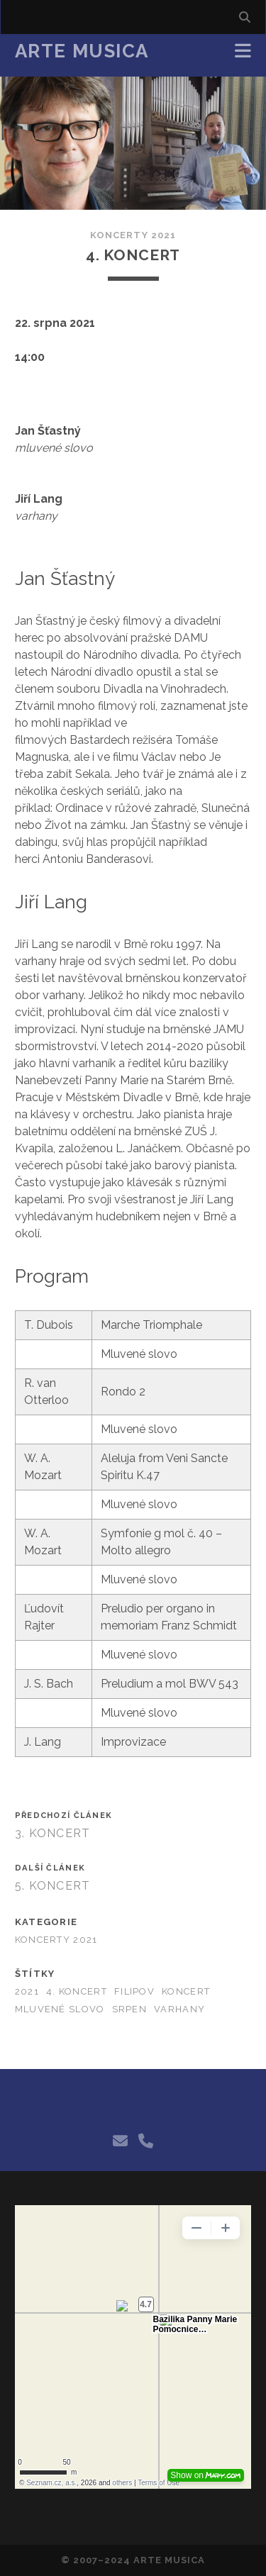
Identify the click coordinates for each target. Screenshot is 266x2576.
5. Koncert (53, 1885)
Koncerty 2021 (133, 235)
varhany (179, 2009)
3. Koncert (53, 1833)
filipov (134, 1991)
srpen (129, 2009)
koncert (186, 1991)
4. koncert (76, 1991)
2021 (27, 1991)
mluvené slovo (60, 2009)
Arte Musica (82, 51)
